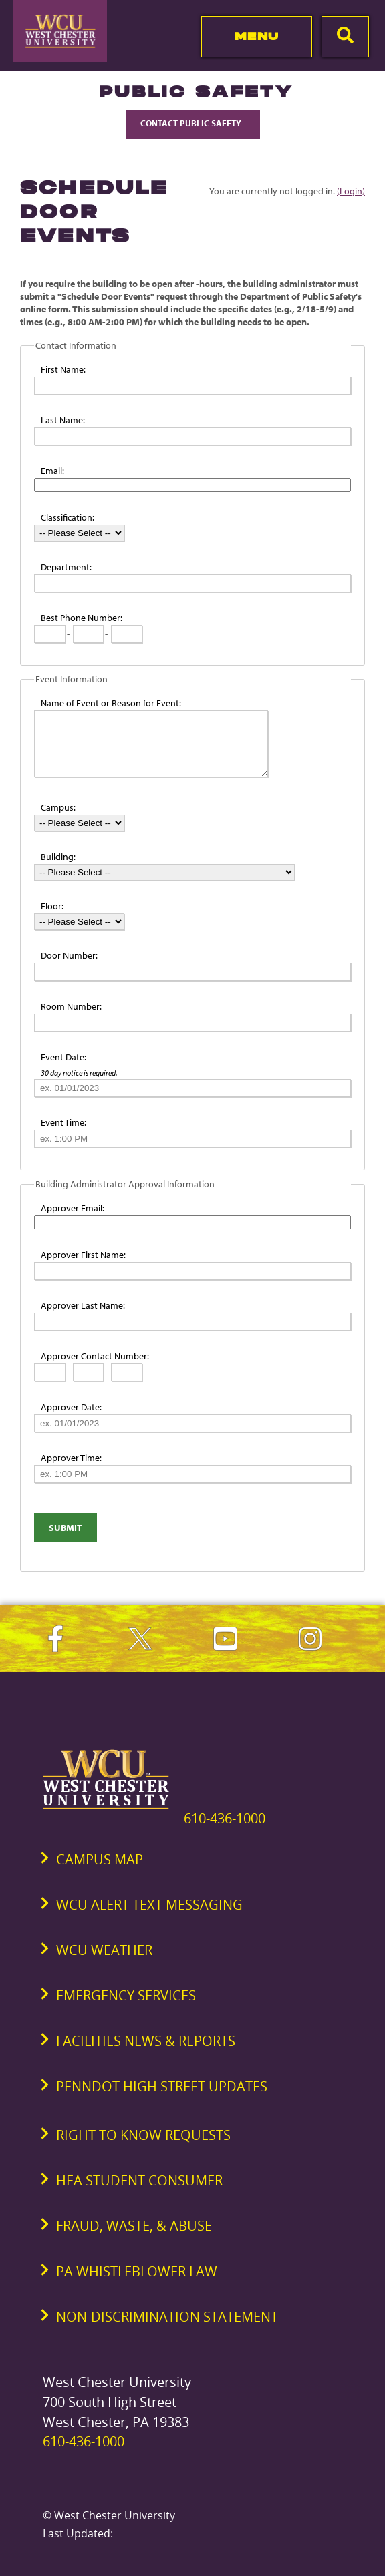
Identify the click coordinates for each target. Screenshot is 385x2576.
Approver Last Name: (83, 1305)
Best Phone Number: (81, 618)
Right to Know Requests (143, 2135)
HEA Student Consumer (139, 2180)
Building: (58, 857)
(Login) (351, 191)
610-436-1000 (224, 1818)
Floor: (52, 906)
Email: (52, 471)
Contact (192, 123)
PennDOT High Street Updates (161, 2086)
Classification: (67, 517)
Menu (257, 36)
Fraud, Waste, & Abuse (134, 2226)
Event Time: (63, 1122)
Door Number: (69, 955)
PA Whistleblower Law (136, 2271)
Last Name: (63, 420)
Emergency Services (126, 1995)
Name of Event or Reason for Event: (111, 703)
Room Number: (71, 1006)
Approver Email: (72, 1208)
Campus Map (99, 1859)
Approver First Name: (83, 1255)
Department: (66, 567)
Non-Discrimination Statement (167, 2317)
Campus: (58, 807)
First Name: (63, 369)
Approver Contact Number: (95, 1356)
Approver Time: (71, 1458)
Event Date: (63, 1057)
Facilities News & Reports (145, 2041)
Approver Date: (71, 1407)
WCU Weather (104, 1950)
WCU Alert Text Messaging (149, 1905)
